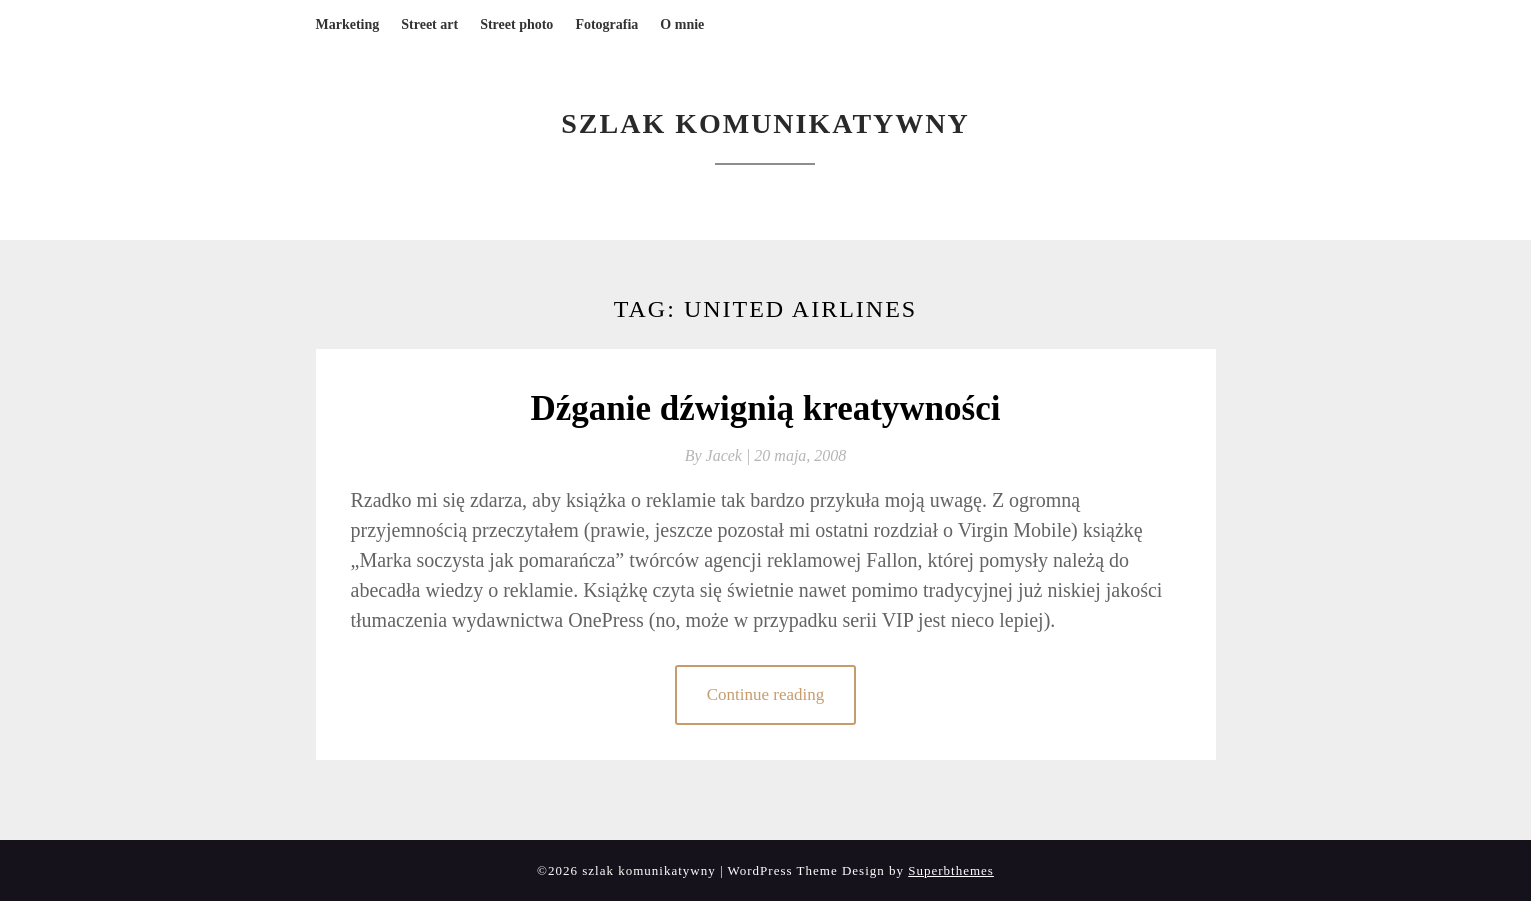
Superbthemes (951, 870)
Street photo (516, 24)
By (720, 455)
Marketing (348, 24)
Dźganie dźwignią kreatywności (766, 408)
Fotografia (606, 24)
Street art (429, 24)
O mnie (682, 24)
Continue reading (766, 694)
